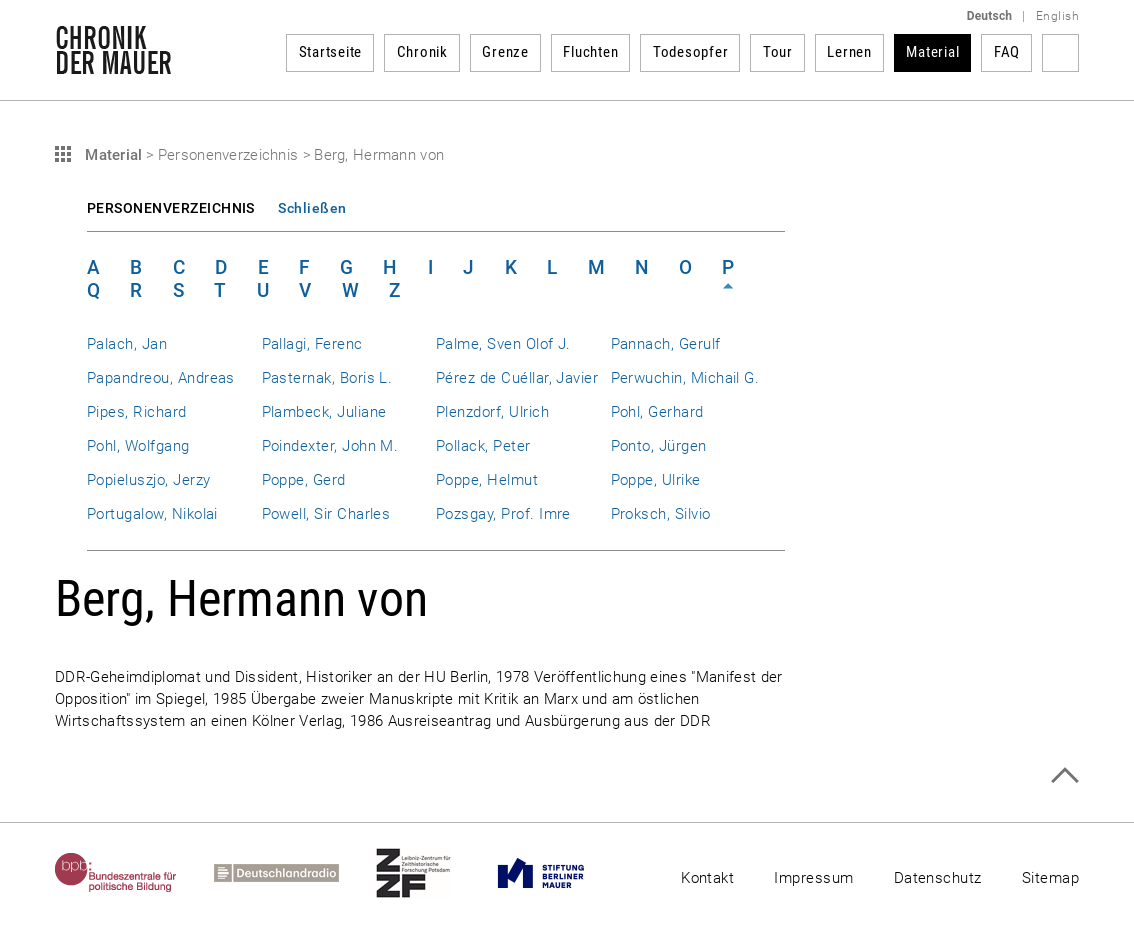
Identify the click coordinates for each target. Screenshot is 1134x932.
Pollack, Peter (483, 446)
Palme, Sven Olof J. (503, 344)
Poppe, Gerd (304, 480)
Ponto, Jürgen (659, 446)
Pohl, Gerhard (657, 412)
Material (932, 52)
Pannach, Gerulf (666, 344)
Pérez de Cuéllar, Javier (517, 378)
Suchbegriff (1060, 53)
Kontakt (707, 878)
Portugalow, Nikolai (152, 514)
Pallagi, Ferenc (312, 344)
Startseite (331, 52)
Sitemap (1050, 878)
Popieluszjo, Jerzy (148, 480)
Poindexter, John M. (330, 446)
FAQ (1007, 52)
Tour (778, 52)
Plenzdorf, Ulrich (492, 412)
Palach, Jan (127, 344)
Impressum (813, 878)
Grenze (505, 52)
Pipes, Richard (137, 412)
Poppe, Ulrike (656, 480)
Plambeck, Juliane (324, 412)
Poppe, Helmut (487, 480)
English (1057, 16)
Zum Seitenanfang (1064, 775)
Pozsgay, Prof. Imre (503, 514)
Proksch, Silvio (661, 514)
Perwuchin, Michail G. (685, 378)
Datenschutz (938, 878)
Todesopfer (691, 52)
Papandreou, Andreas (161, 378)
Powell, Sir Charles (326, 514)
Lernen (849, 52)
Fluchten (590, 52)
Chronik (422, 52)
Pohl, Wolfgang (138, 446)
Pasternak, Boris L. (327, 378)
